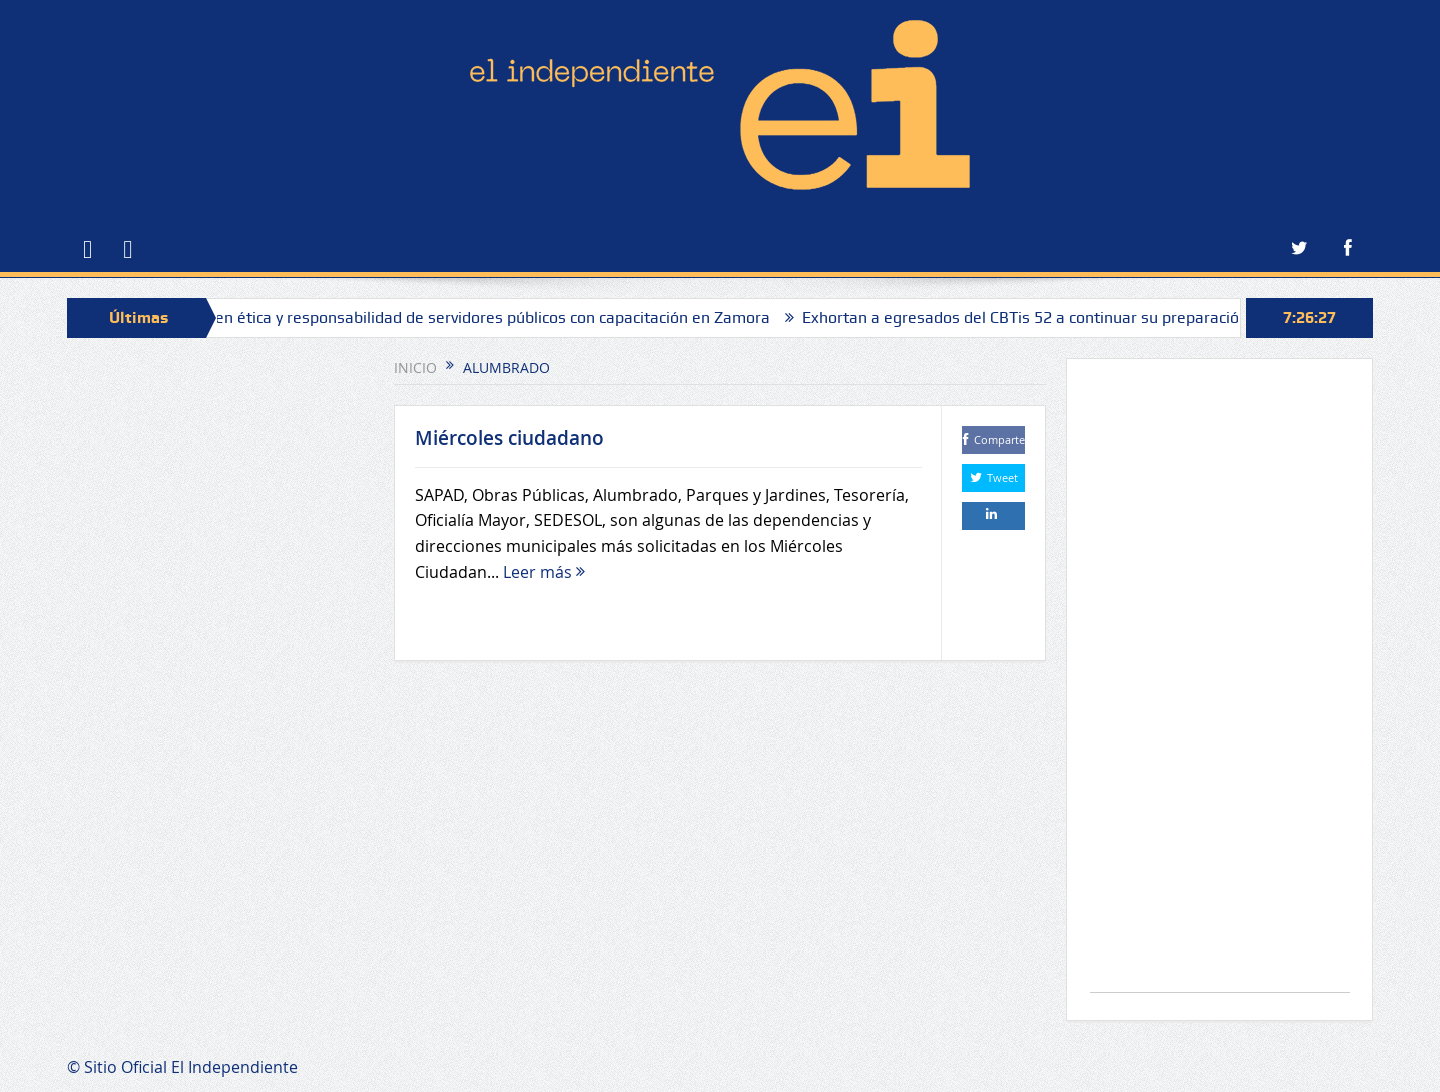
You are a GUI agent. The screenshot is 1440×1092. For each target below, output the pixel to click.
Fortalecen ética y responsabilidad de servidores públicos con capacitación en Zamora (469, 317)
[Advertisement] (1220, 685)
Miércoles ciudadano (509, 438)
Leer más (544, 572)
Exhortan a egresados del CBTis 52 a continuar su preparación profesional (1074, 317)
